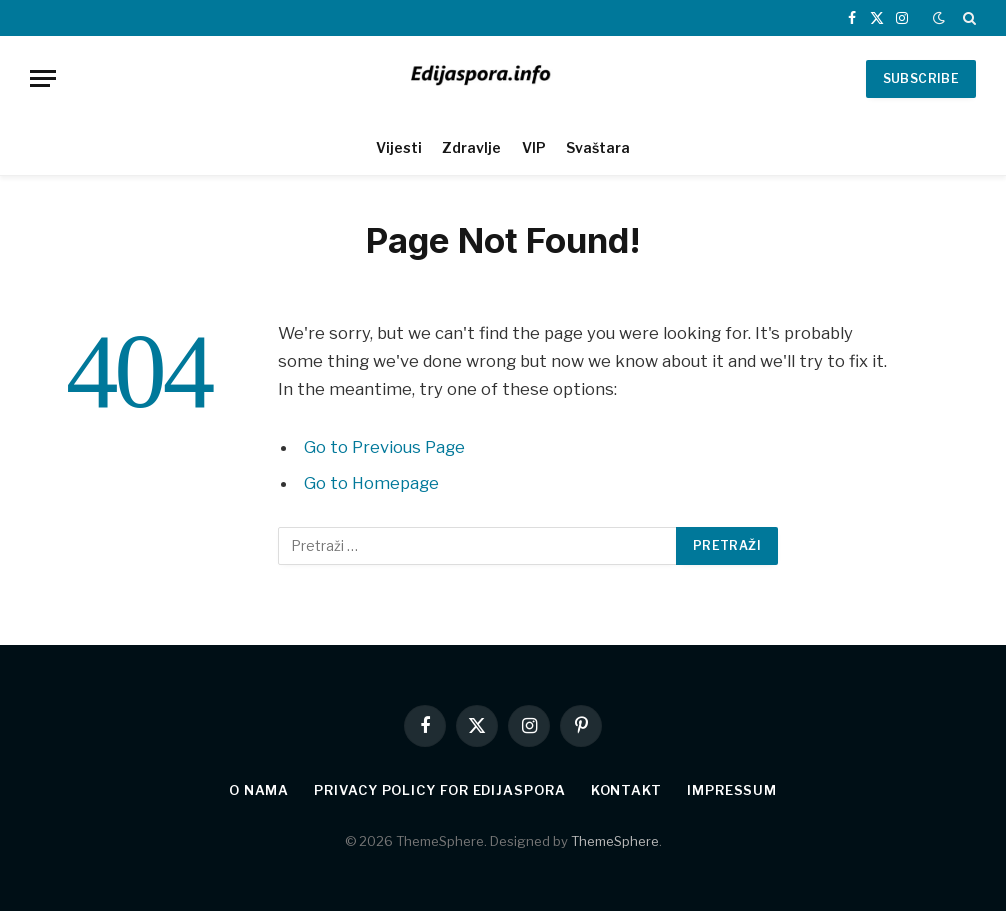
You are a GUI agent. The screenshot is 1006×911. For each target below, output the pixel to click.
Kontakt (626, 790)
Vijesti (399, 147)
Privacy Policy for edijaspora (439, 790)
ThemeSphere (615, 841)
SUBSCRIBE (921, 78)
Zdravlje (471, 147)
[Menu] (43, 78)
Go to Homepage (371, 483)
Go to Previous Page (384, 447)
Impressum (732, 790)
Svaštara (598, 147)
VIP (534, 147)
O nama (259, 790)
